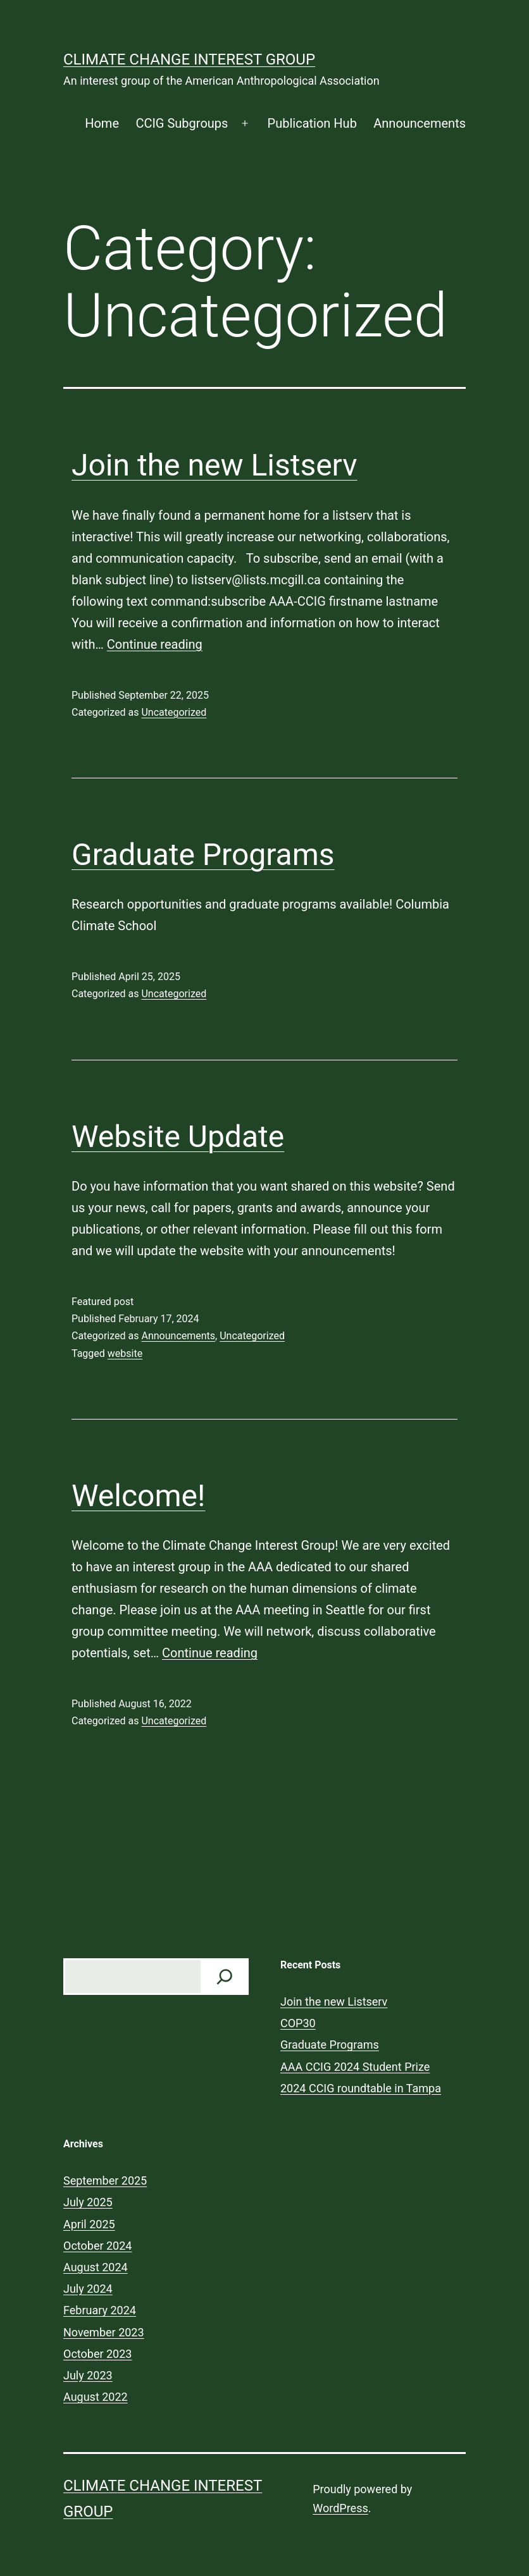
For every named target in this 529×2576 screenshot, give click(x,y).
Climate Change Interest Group (189, 59)
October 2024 (97, 2245)
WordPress (340, 2508)
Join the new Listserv (215, 465)
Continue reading (154, 644)
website (125, 1353)
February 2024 (99, 2310)
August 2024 (95, 2267)
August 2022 (95, 2396)
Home (102, 123)
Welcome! (138, 1496)
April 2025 (89, 2224)
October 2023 (97, 2353)
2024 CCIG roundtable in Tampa (360, 2088)
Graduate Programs (203, 855)
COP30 (298, 2023)
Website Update (178, 1137)
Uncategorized (173, 712)
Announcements (419, 123)
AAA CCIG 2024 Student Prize (355, 2066)
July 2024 (88, 2288)
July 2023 (88, 2375)
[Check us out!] (225, 1976)
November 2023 (103, 2332)
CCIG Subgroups (181, 123)
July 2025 (88, 2202)
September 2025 (105, 2180)
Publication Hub (312, 123)
